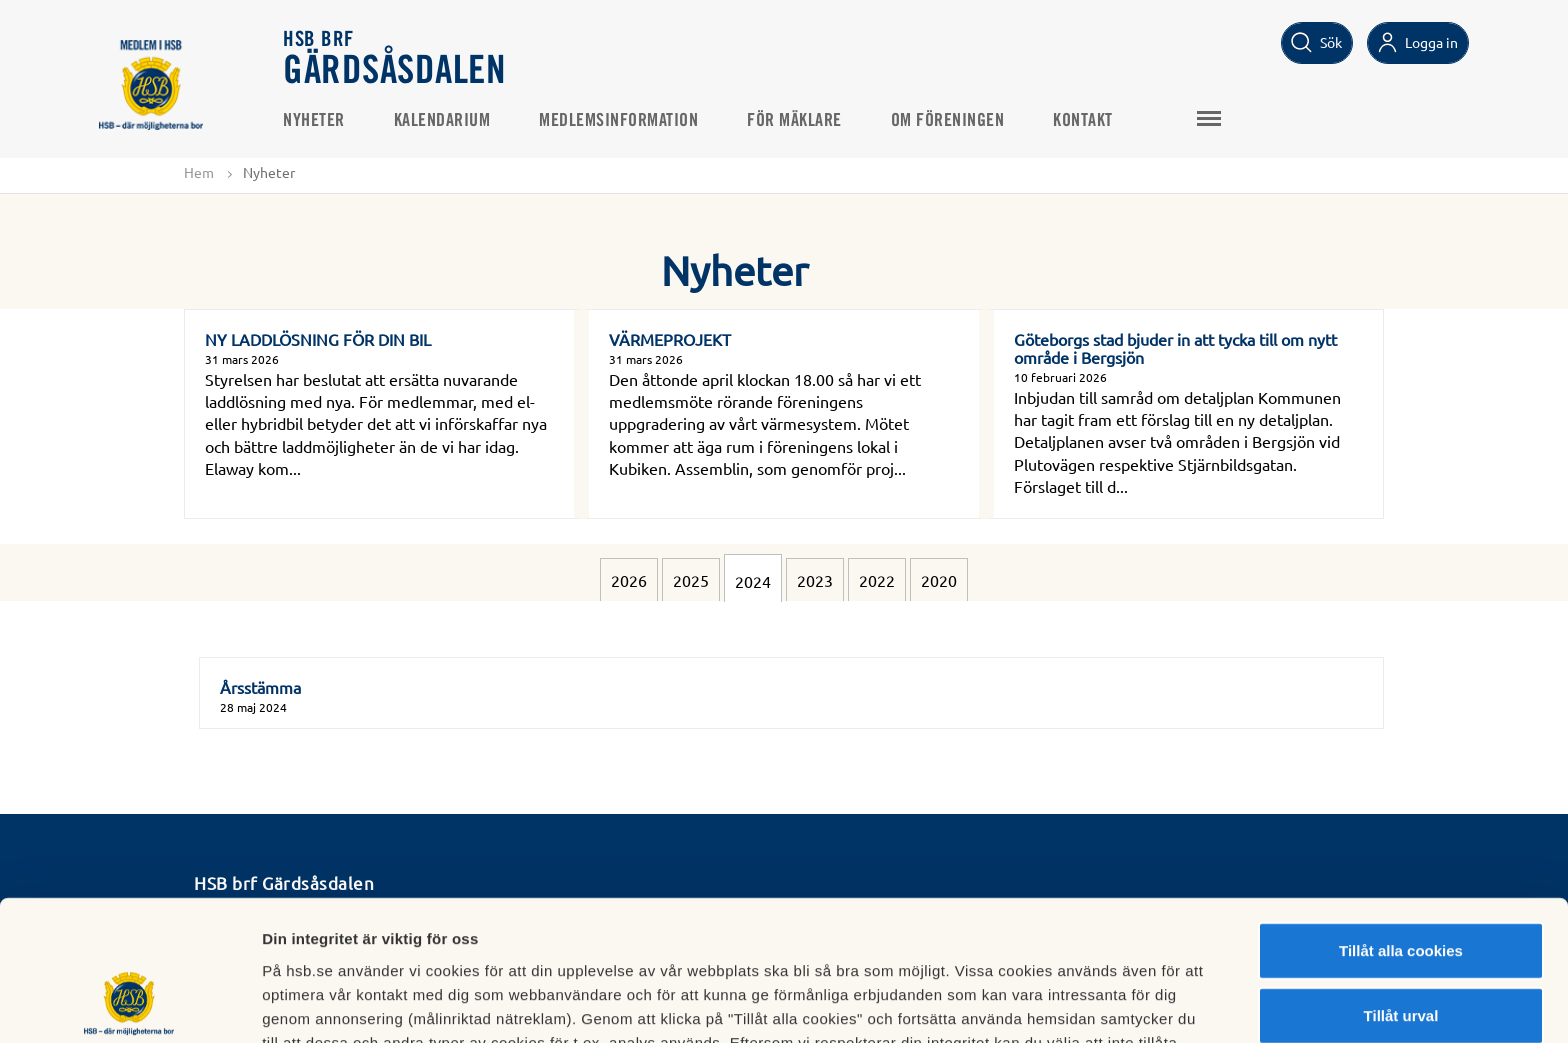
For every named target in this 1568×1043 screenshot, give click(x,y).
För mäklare (795, 121)
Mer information (1063, 1003)
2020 (939, 580)
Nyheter (315, 121)
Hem (199, 172)
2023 (815, 580)
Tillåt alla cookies (1401, 822)
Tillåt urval (1401, 888)
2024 (753, 581)
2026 (629, 580)
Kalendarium (443, 121)
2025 (691, 580)
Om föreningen (949, 121)
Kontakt (1084, 121)
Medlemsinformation (619, 121)
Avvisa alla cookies (1400, 953)
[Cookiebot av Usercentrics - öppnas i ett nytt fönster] (129, 1004)
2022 (877, 580)
